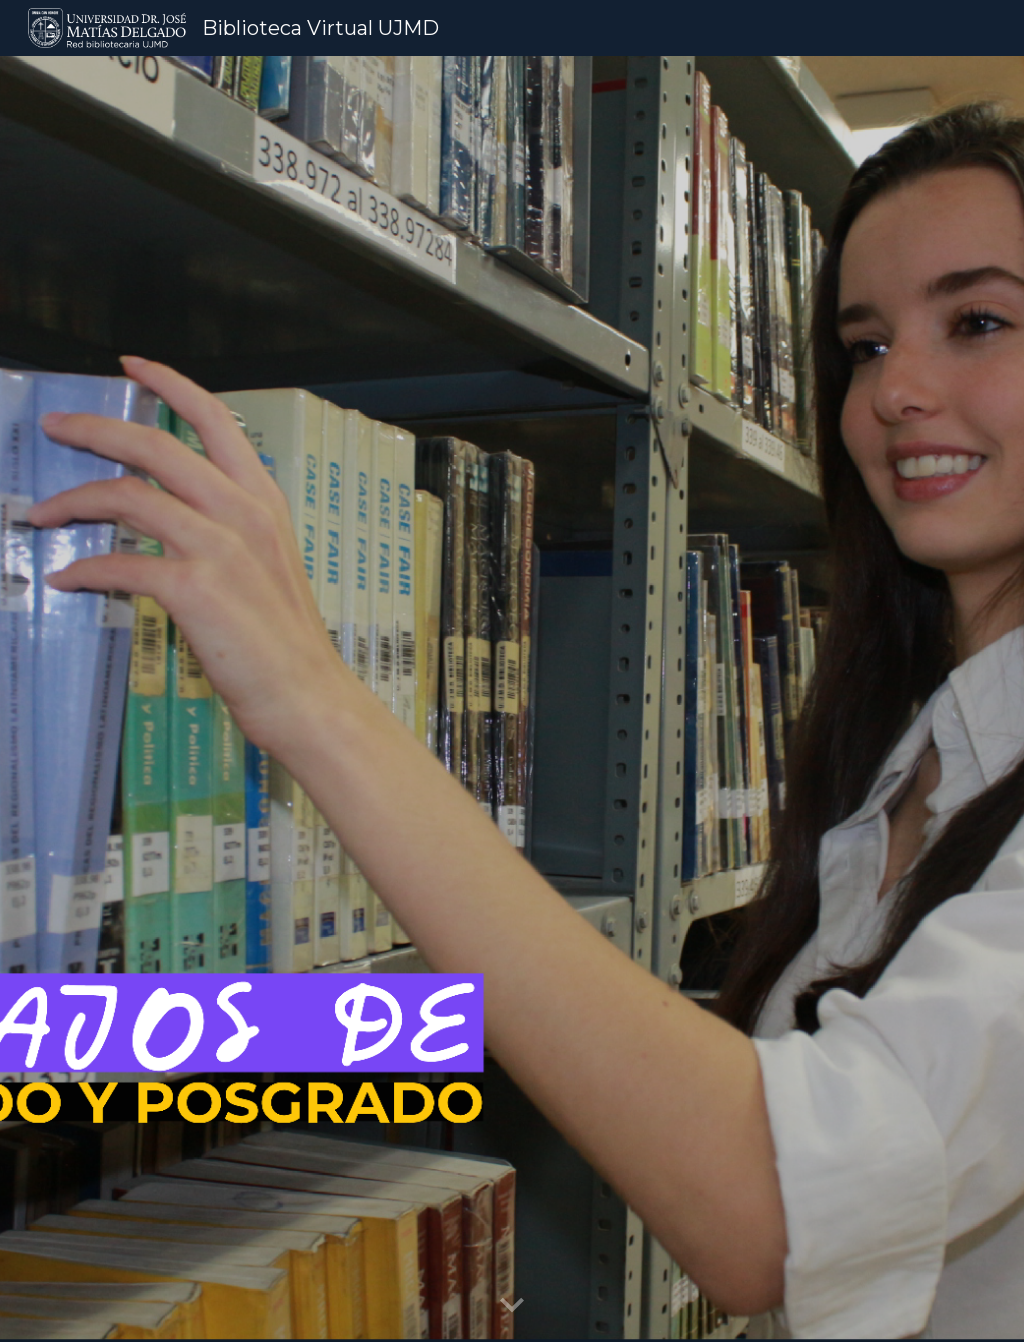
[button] (512, 1306)
